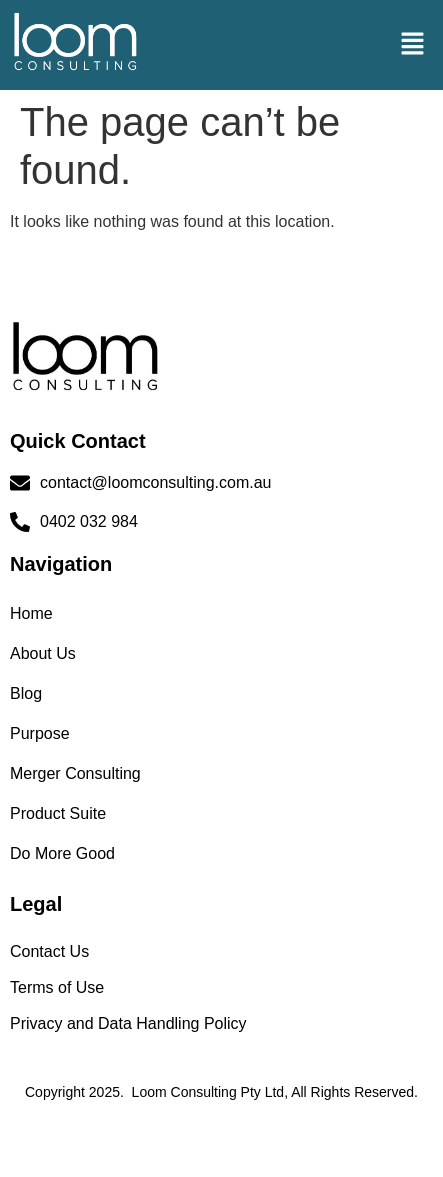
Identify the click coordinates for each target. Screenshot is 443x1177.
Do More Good (62, 853)
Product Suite (58, 813)
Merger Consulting (75, 773)
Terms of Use (57, 987)
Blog (26, 693)
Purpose (40, 733)
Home (31, 613)
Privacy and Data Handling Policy (128, 1023)
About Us (43, 653)
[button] (413, 45)
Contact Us (49, 951)
